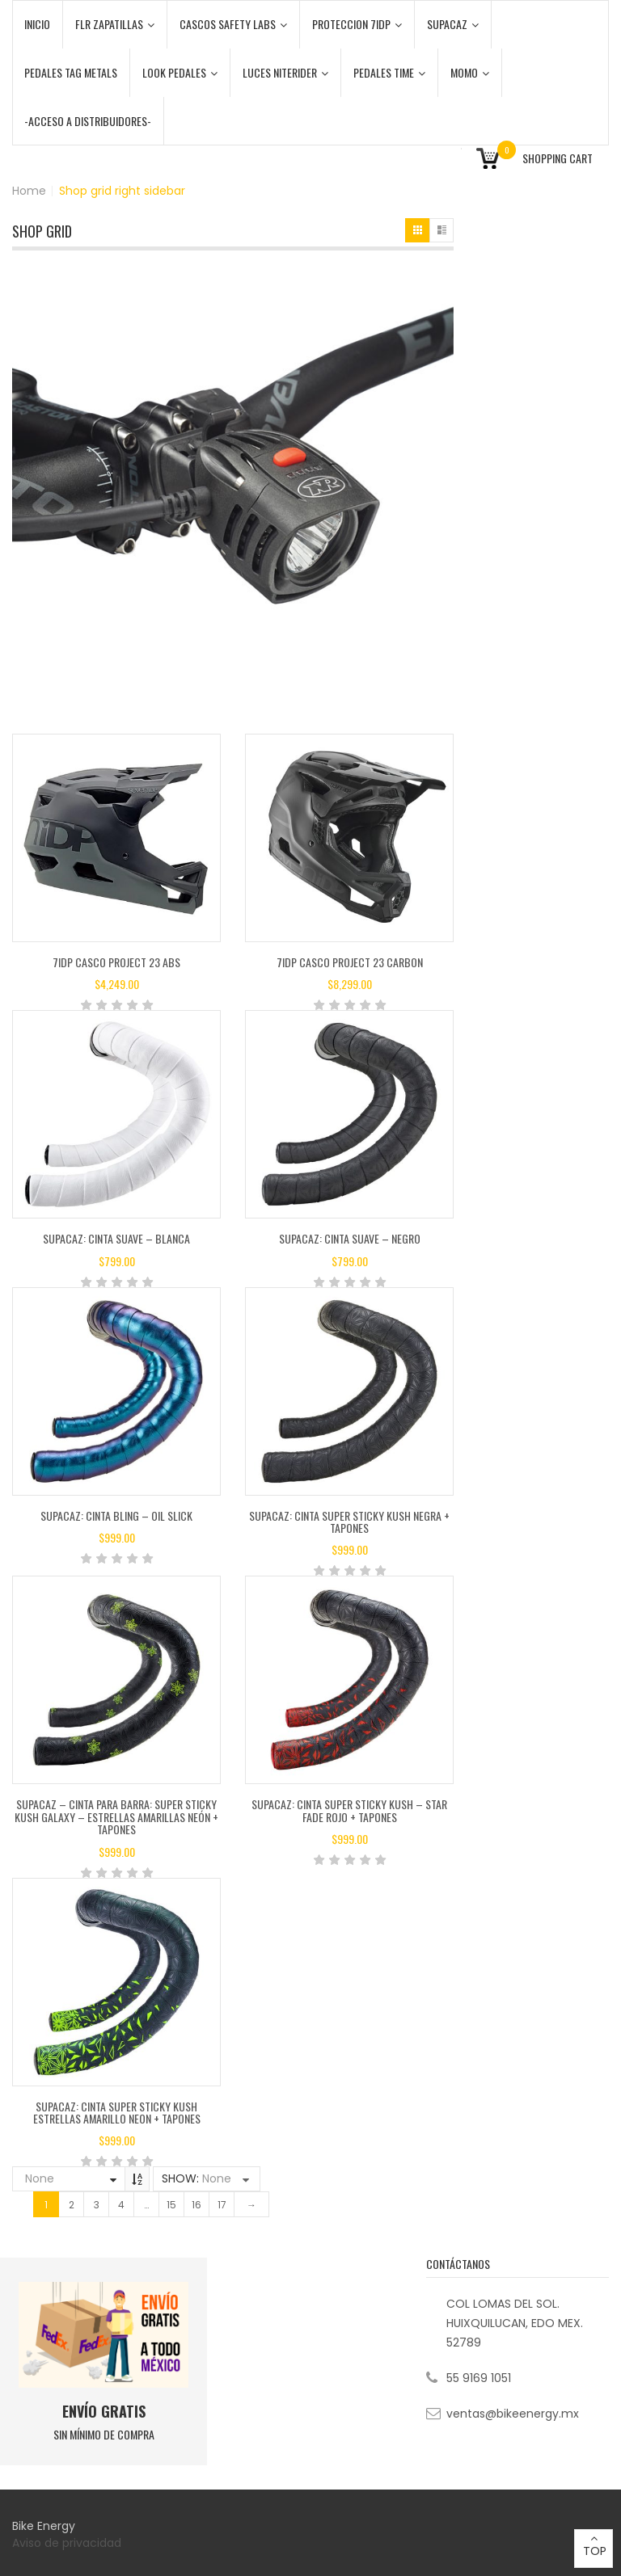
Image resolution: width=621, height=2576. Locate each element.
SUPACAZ (453, 23)
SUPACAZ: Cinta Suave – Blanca (116, 1238)
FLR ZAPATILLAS (114, 23)
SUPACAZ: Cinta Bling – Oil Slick (116, 1515)
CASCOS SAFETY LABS (233, 23)
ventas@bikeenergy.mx (512, 2414)
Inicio (37, 23)
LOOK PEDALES (180, 72)
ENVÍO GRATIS (104, 2411)
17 (222, 2205)
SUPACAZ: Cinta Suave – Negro (349, 1238)
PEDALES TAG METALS (70, 72)
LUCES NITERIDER (285, 72)
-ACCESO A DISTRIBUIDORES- (87, 120)
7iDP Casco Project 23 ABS (116, 961)
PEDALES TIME (389, 72)
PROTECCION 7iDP (357, 23)
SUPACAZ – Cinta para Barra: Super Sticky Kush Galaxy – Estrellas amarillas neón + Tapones (116, 1816)
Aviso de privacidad (68, 2543)
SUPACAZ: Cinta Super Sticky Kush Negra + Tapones (349, 1521)
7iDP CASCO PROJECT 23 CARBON (350, 961)
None (39, 2178)
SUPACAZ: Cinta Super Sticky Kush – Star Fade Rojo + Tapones (349, 1810)
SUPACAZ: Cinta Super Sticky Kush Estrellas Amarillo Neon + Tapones (117, 2112)
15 (171, 2205)
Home (29, 191)
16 (196, 2205)
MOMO (469, 72)
